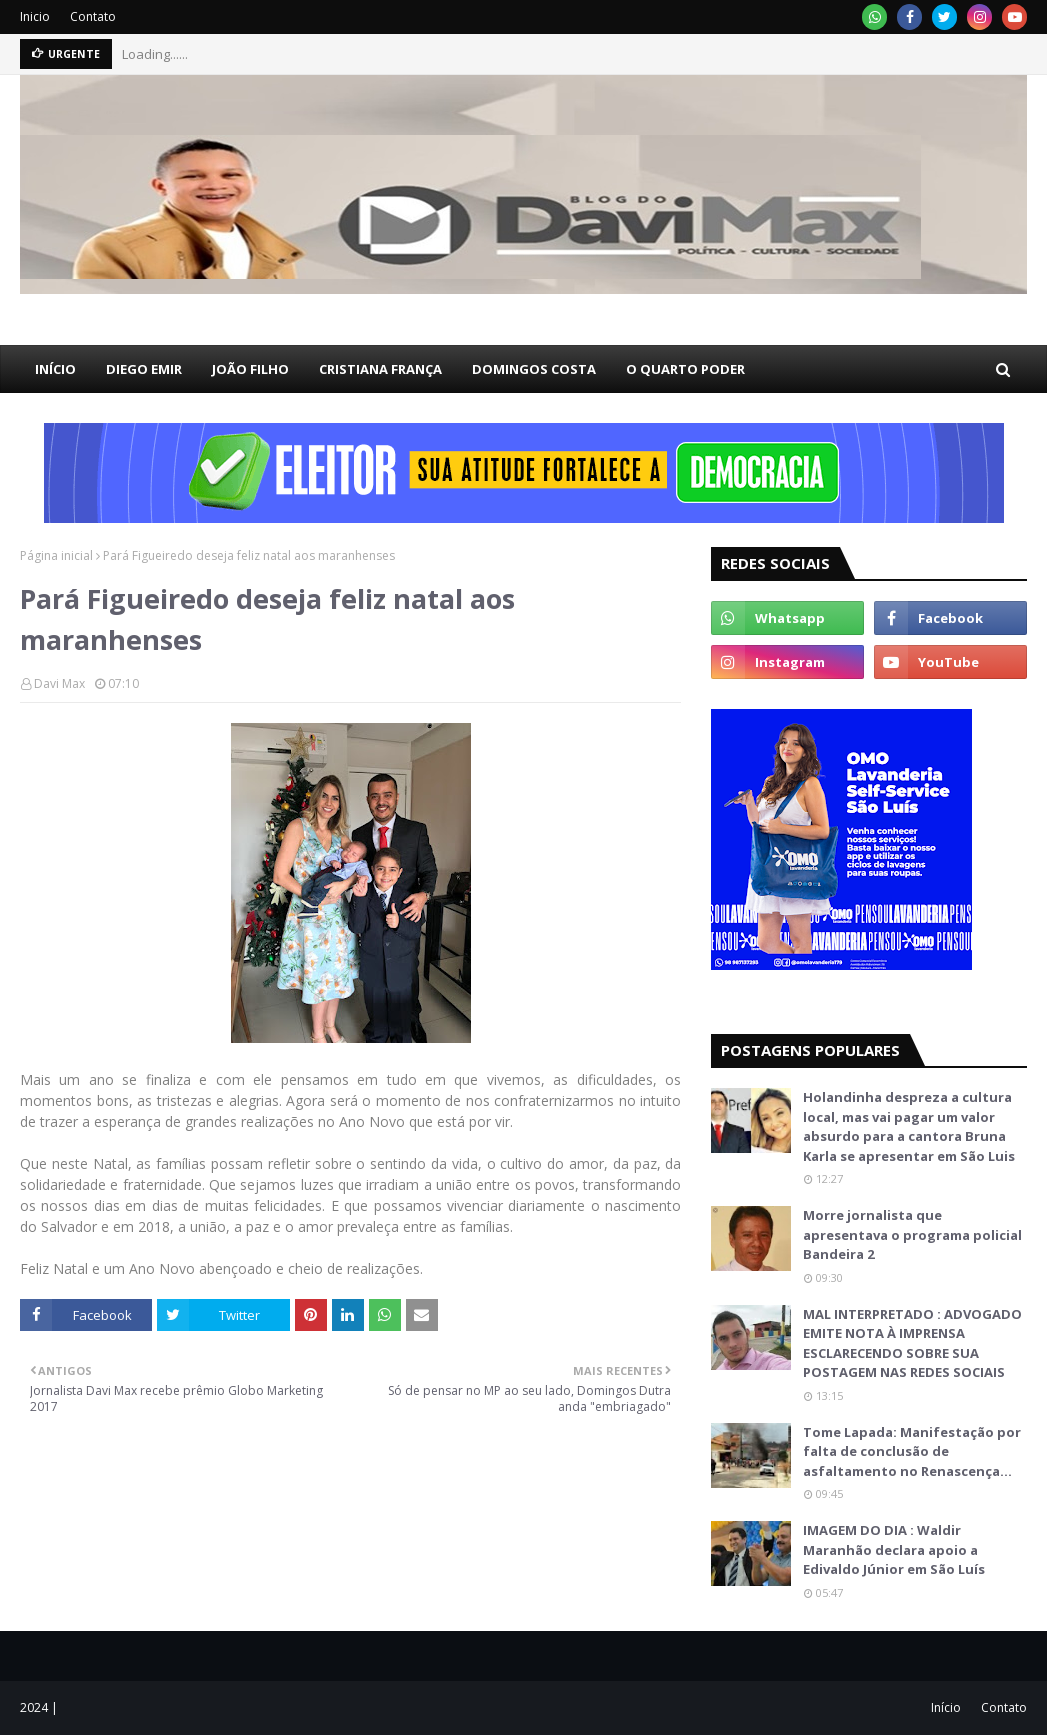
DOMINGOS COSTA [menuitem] (534, 369)
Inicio (35, 16)
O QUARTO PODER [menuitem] (685, 369)
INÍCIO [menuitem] (55, 369)
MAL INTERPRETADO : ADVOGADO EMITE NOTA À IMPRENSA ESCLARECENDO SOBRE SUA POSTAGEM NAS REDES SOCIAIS (912, 1343)
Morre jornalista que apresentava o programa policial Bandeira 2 (912, 1234)
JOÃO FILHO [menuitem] (250, 369)
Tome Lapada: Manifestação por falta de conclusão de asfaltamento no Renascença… (912, 1451)
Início (946, 1707)
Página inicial (56, 555)
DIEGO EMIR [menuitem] (144, 369)
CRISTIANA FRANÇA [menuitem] (380, 369)
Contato (93, 16)
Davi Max (59, 683)
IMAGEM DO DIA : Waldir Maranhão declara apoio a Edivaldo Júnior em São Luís (894, 1549)
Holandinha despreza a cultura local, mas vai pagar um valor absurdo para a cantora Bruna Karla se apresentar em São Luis (909, 1126)
